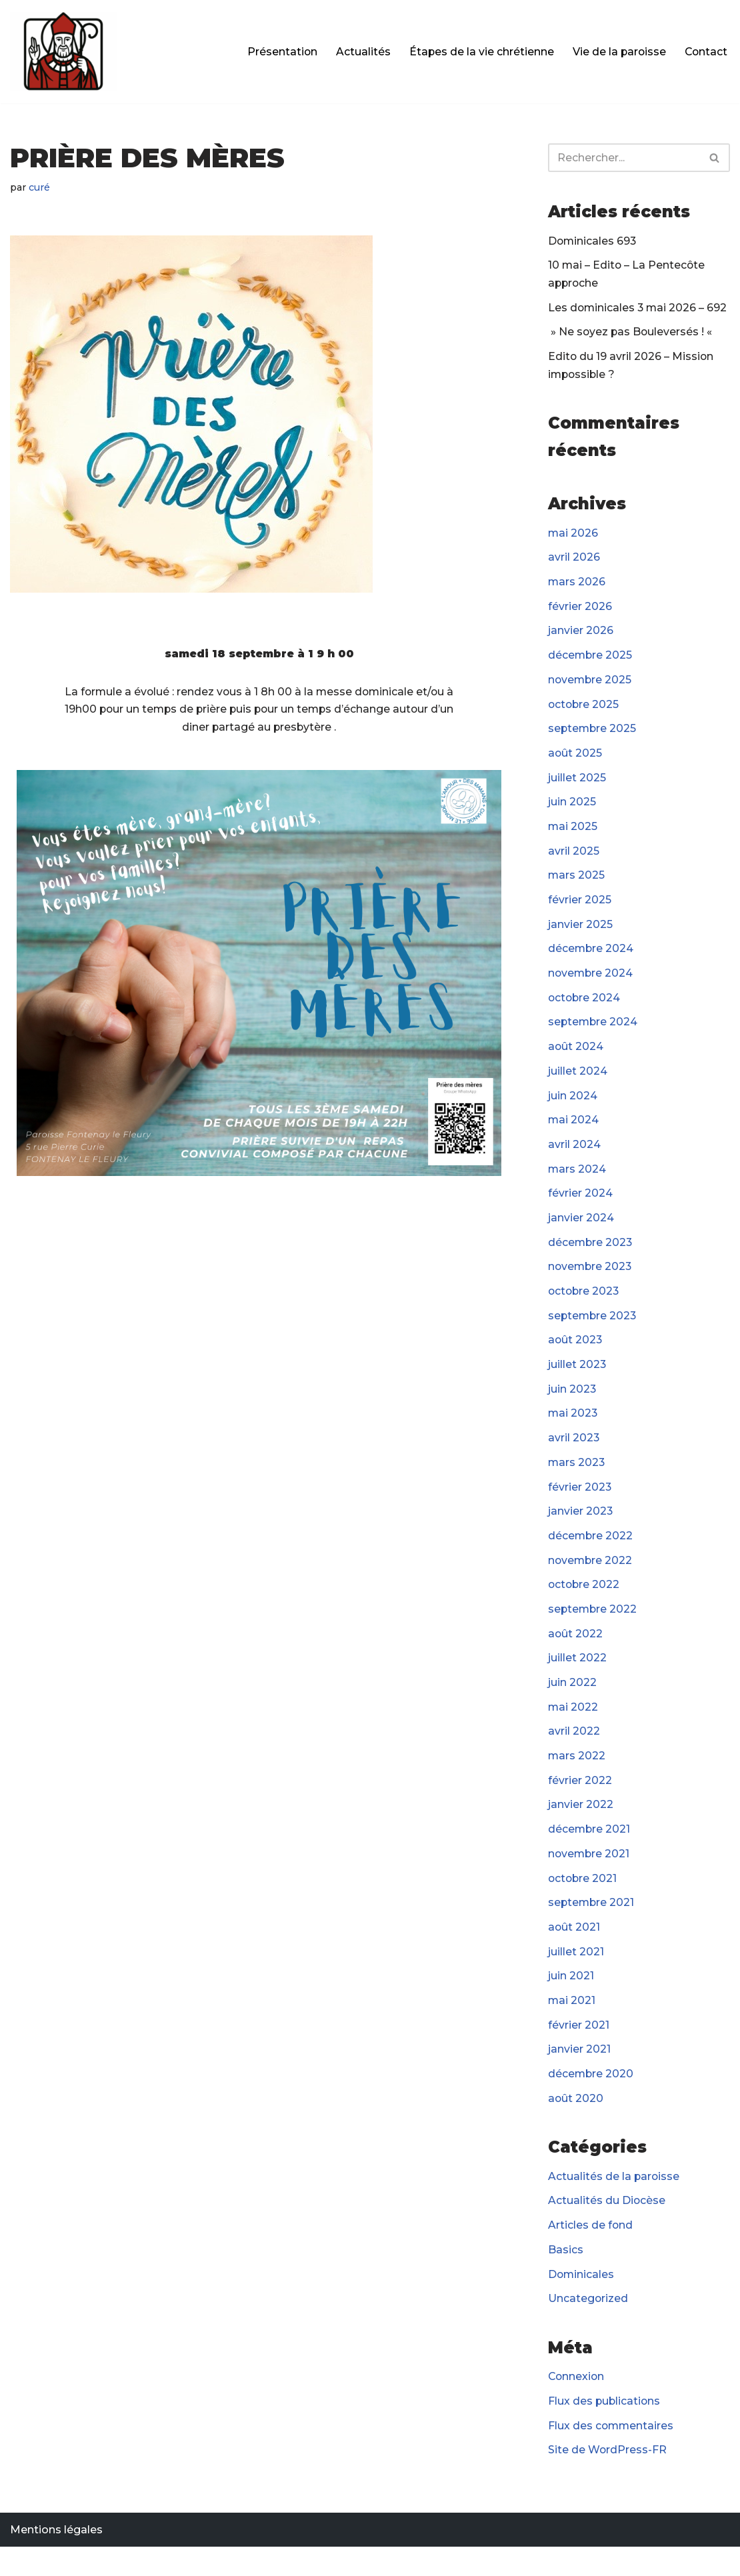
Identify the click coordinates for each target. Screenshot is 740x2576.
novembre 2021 (589, 1875)
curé (40, 187)
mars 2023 (577, 1479)
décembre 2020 (591, 2099)
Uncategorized (588, 2326)
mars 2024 (577, 1181)
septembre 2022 (593, 1627)
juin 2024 (572, 1107)
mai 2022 (573, 1727)
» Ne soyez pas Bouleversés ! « (632, 334)
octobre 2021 (583, 1900)
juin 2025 (572, 809)
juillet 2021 (576, 1975)
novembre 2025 (590, 685)
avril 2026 (574, 561)
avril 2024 (574, 1156)
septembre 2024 (593, 1032)
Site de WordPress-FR (607, 2479)
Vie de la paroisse (617, 51)
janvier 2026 (580, 635)
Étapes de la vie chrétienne (478, 51)
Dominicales (581, 2301)
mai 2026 (573, 537)
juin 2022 (572, 1702)
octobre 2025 (584, 710)
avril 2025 (573, 859)
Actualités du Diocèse (607, 2227)
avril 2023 (574, 1454)
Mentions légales (56, 2559)
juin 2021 (571, 1999)
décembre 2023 (591, 1255)
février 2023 (580, 1503)
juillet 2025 (577, 785)
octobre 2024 (585, 1007)
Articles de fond (590, 2251)
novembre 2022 (591, 1578)
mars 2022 (577, 1776)
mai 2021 (572, 2024)
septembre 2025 (593, 735)
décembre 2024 (591, 958)
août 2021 (574, 1949)
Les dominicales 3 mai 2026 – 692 (638, 309)
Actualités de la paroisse (614, 2202)
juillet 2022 (577, 1677)
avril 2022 (574, 1751)
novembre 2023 (591, 1280)
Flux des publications (605, 2429)
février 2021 (578, 2049)
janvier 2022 (580, 1825)
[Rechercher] (624, 157)
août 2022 (575, 1652)
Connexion (577, 2405)
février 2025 (579, 909)
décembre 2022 (591, 1553)
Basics (565, 2276)
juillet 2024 (577, 1082)
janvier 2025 (580, 933)
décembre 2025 (590, 661)
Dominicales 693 (593, 241)
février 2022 (580, 1801)
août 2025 (575, 759)
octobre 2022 (584, 1603)
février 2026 (580, 611)
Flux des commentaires (611, 2454)
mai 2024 (573, 1131)
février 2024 (580, 1206)
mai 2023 (573, 1429)
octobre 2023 (584, 1305)
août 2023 (575, 1355)
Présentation (278, 51)
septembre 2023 (593, 1330)
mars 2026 (577, 586)
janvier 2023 (580, 1528)
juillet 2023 (577, 1379)
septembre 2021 (592, 1925)
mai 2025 (573, 834)
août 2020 (576, 2123)
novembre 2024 (591, 983)
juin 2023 (572, 1404)
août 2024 (576, 1057)
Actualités (360, 51)
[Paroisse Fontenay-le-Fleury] (63, 51)
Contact (705, 51)
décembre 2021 (589, 1851)
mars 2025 (576, 883)
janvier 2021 (579, 2073)
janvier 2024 (581, 1231)
